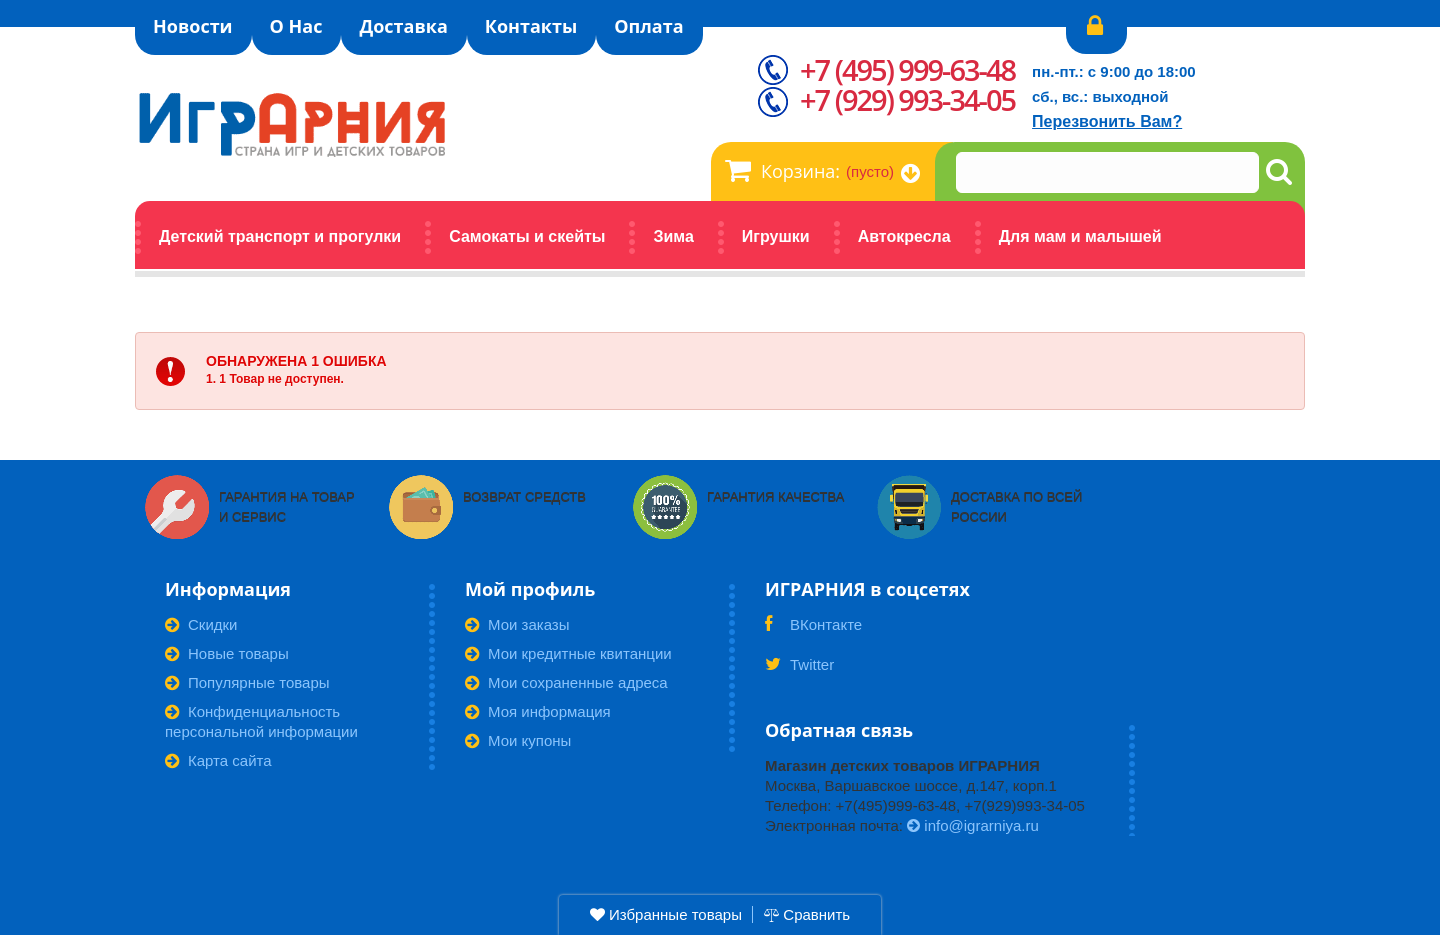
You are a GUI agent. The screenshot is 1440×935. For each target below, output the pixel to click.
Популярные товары (247, 682)
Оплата (648, 26)
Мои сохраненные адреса (566, 682)
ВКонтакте (813, 631)
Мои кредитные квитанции (568, 653)
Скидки (201, 624)
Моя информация (538, 711)
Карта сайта (218, 760)
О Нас (296, 26)
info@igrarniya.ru (973, 825)
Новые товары (227, 653)
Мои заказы (517, 624)
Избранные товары (666, 914)
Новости (193, 26)
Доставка (403, 26)
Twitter (799, 671)
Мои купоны (518, 740)
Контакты (531, 26)
